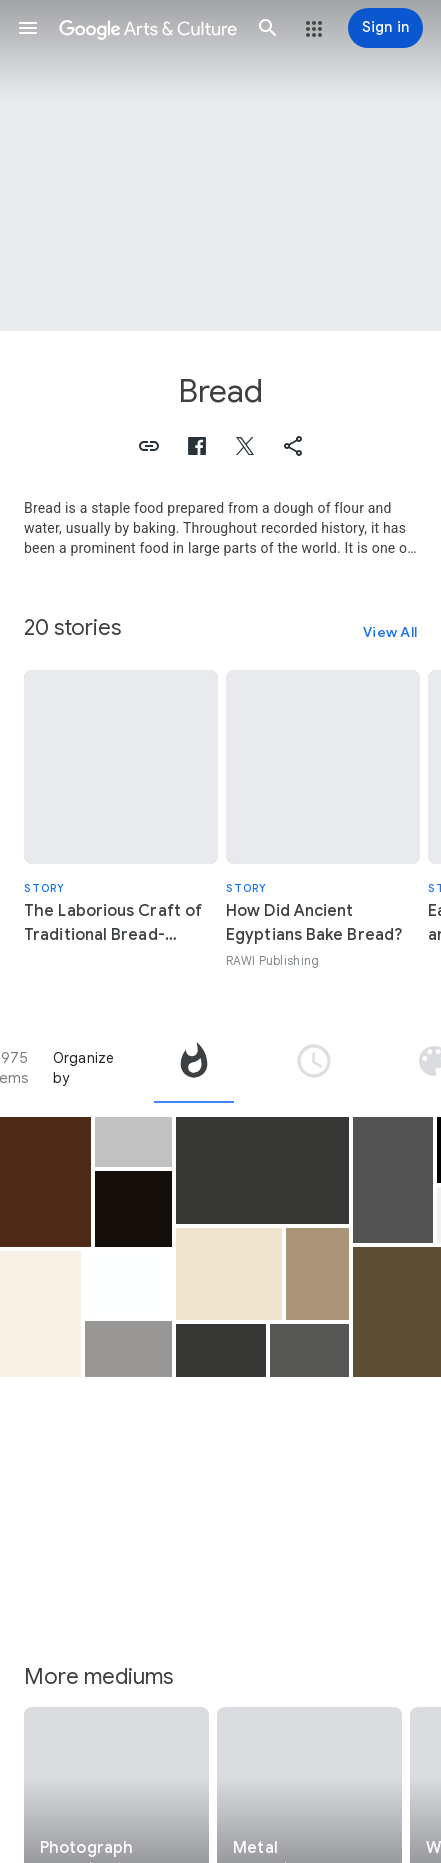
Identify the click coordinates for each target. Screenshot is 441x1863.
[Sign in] (385, 28)
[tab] (194, 1068)
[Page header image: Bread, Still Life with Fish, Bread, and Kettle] (220, 165)
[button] (28, 28)
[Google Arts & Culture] (148, 28)
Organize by (84, 1068)
